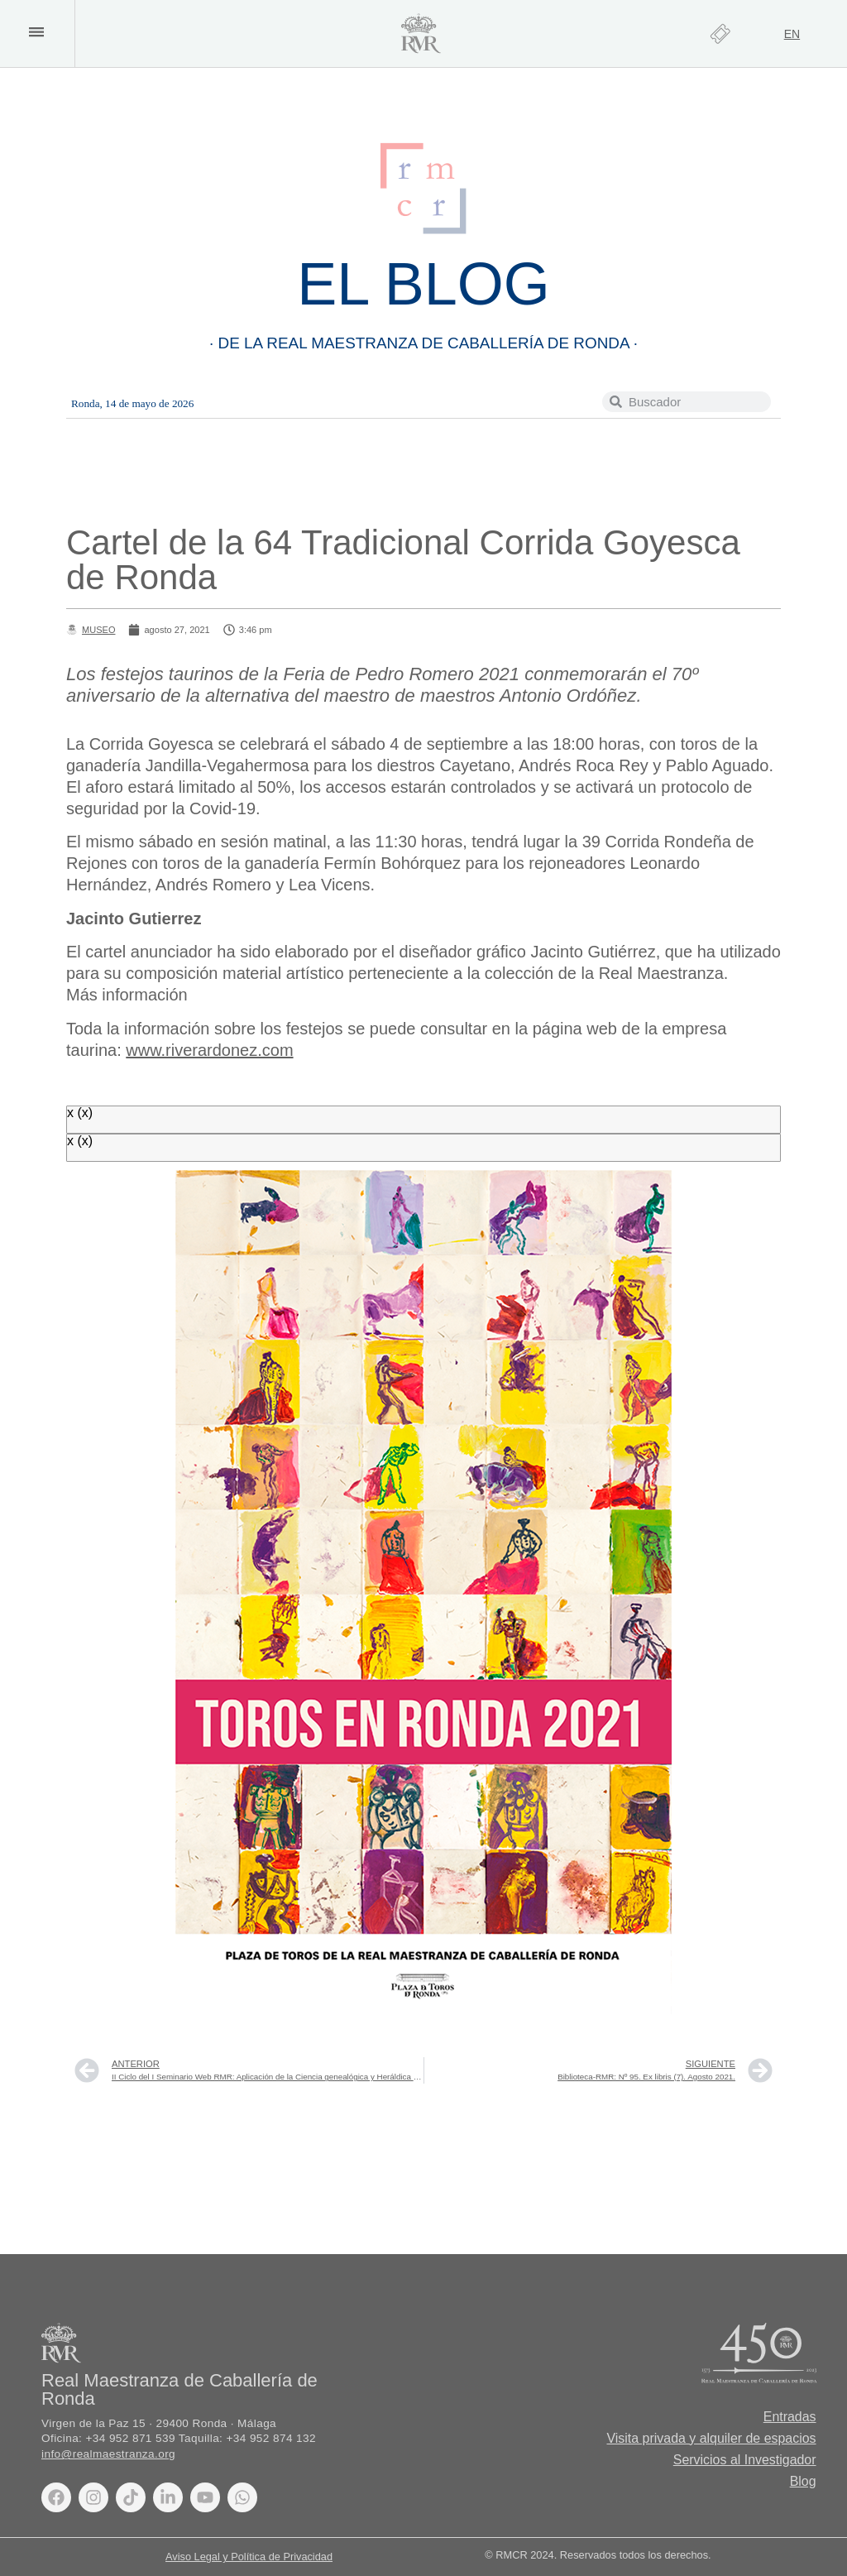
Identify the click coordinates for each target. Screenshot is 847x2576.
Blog (803, 2481)
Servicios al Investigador (744, 2460)
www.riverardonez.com (209, 1050)
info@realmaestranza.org (108, 2454)
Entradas (789, 2417)
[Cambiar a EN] (792, 34)
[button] (36, 32)
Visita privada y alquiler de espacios (710, 2438)
